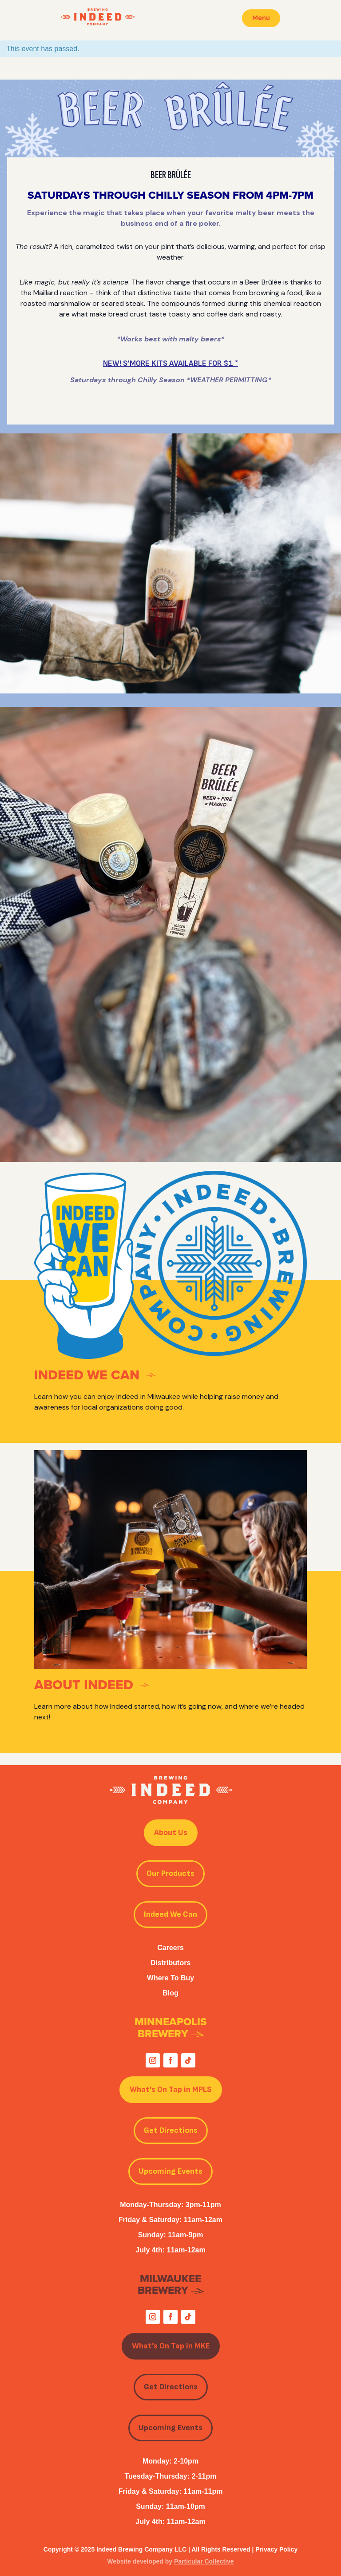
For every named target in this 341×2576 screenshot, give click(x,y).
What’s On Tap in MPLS (171, 2089)
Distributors (171, 1963)
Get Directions (171, 2130)
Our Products (170, 1873)
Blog (170, 1993)
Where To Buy (170, 1978)
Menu (261, 18)
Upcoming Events (170, 2171)
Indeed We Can (170, 1914)
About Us (170, 1832)
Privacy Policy (276, 2549)
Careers (170, 1947)
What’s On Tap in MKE (171, 2346)
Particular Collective (204, 2561)
